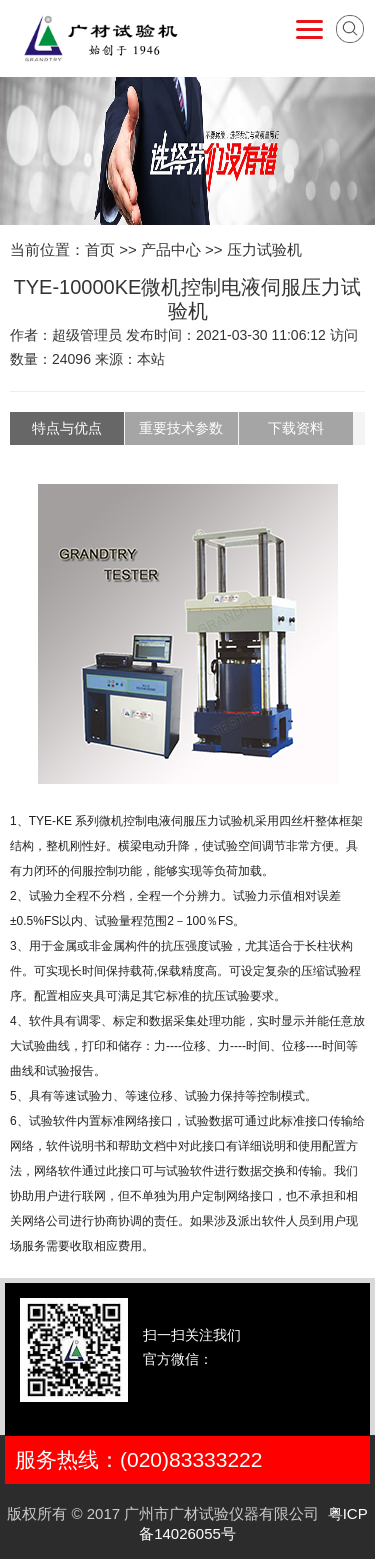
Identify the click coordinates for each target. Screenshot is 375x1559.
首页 (100, 249)
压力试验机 (264, 249)
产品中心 (171, 249)
